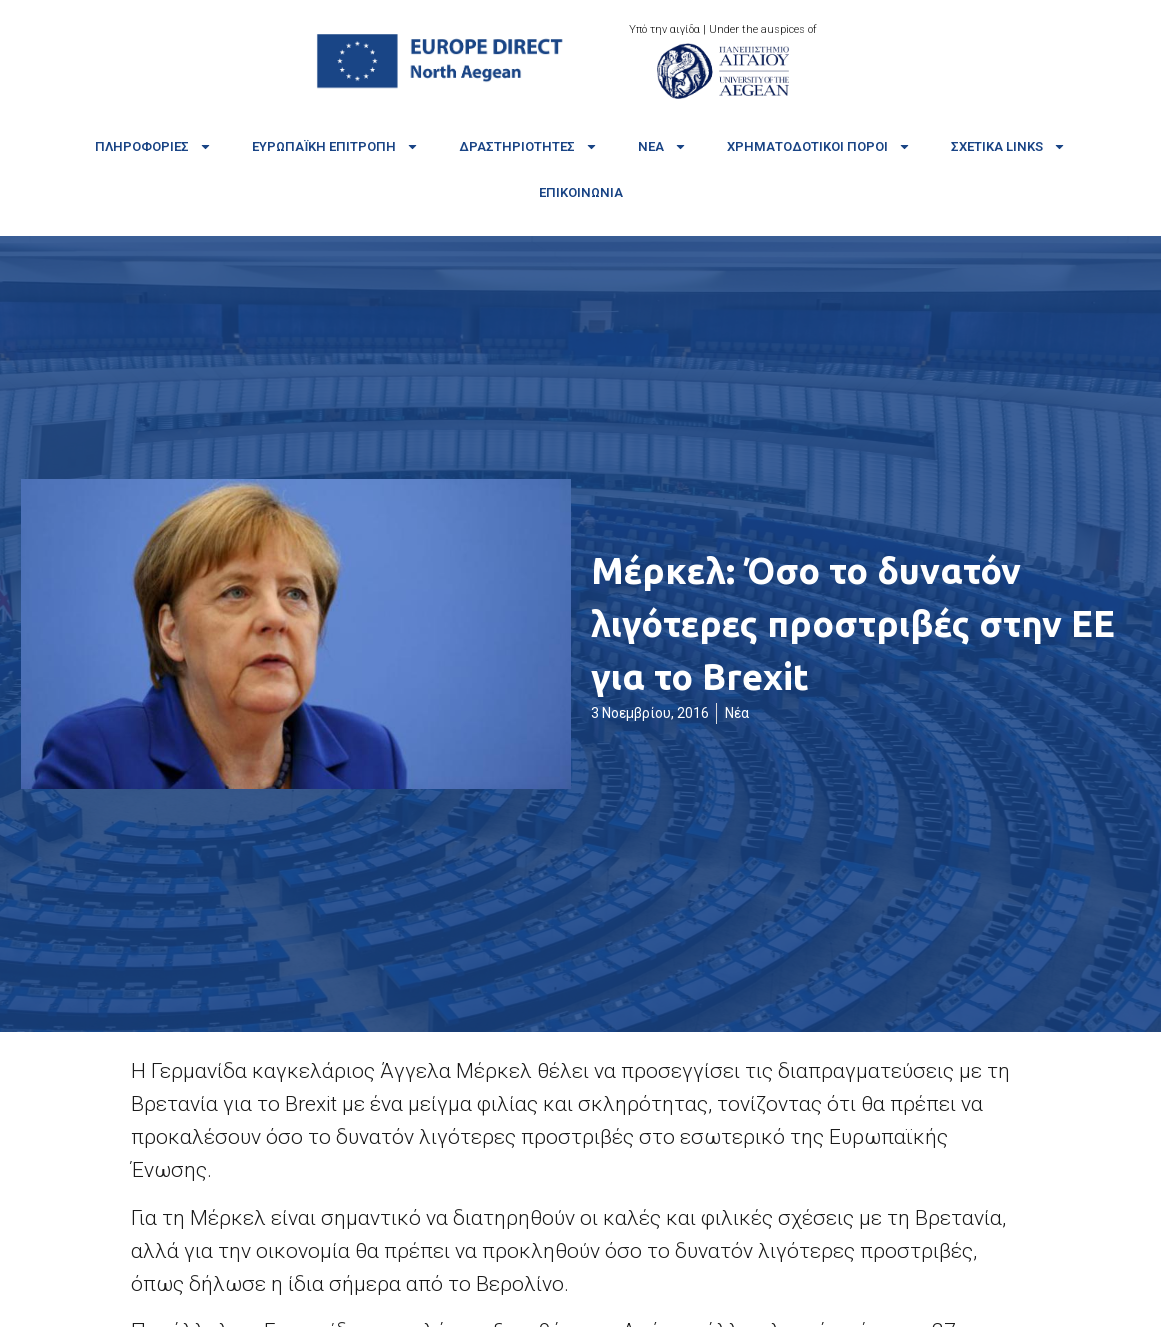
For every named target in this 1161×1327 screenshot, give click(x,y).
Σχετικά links (1008, 146)
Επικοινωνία (581, 192)
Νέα (662, 146)
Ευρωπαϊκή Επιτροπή (335, 146)
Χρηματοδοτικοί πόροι (819, 146)
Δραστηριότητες (528, 146)
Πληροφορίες (153, 146)
